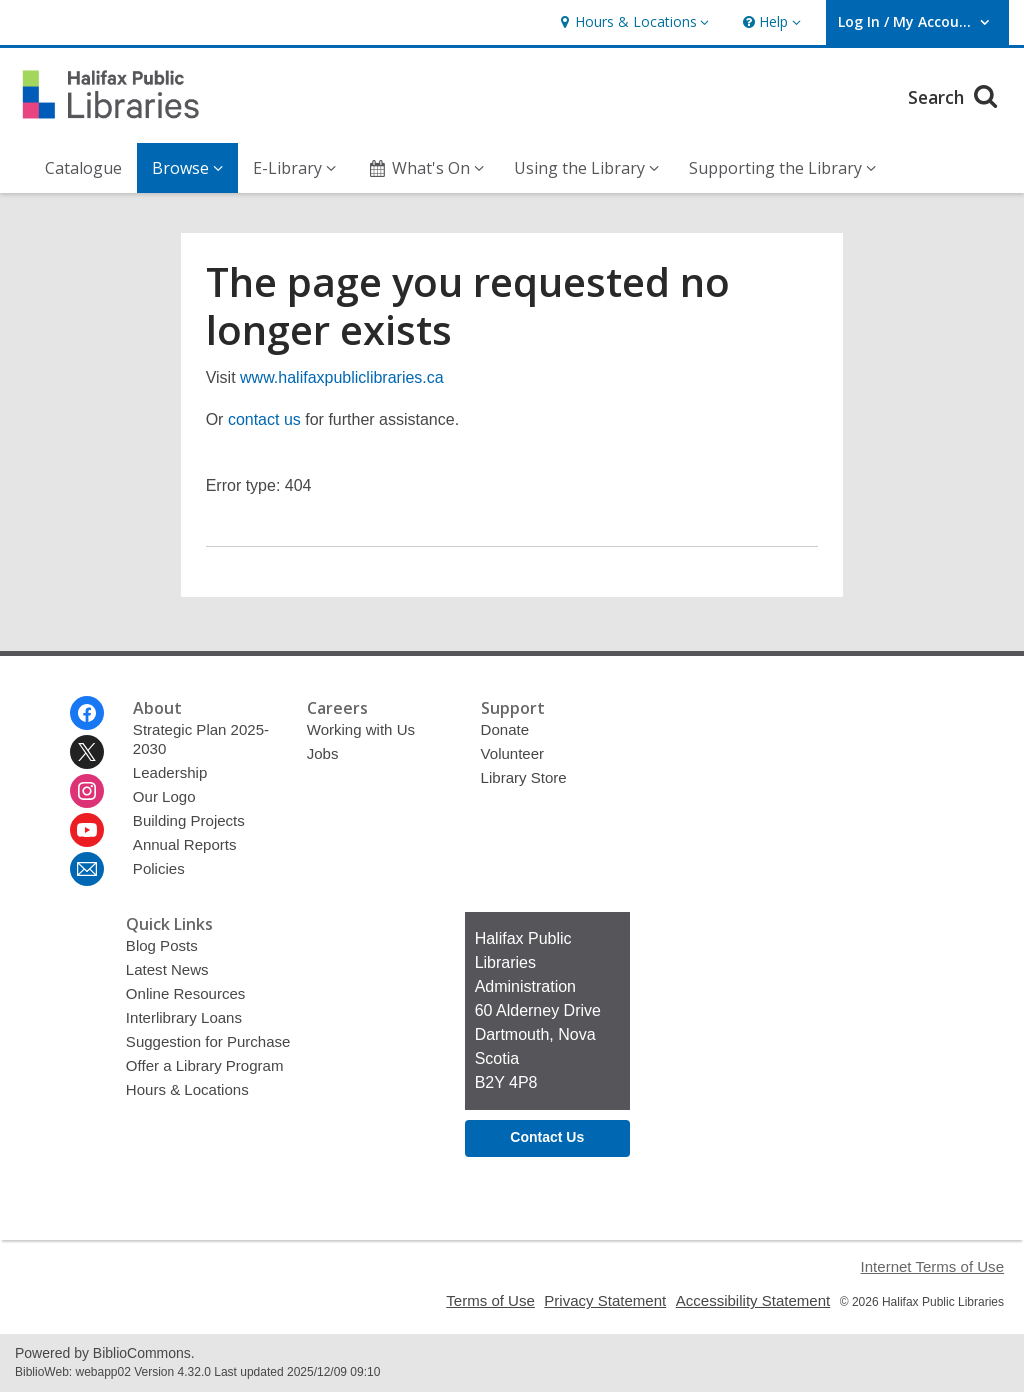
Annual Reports (185, 844)
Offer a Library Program (205, 1065)
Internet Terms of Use (932, 1266)
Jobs (323, 753)
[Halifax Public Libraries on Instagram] (87, 791)
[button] (632, 22)
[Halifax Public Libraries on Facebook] (87, 713)
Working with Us (361, 729)
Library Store (524, 777)
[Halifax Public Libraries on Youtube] (87, 830)
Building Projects (189, 820)
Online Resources (185, 993)
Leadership (170, 772)
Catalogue (83, 168)
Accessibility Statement (753, 1300)
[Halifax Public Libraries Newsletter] (87, 869)
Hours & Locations (187, 1089)
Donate (505, 729)
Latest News (167, 969)
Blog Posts (162, 945)
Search (955, 94)
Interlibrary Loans (184, 1017)
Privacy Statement (605, 1300)
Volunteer (513, 753)
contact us (264, 419)
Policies (159, 868)
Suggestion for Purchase (208, 1041)
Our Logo (164, 796)
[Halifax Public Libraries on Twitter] (87, 752)
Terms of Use (490, 1300)
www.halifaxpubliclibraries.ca (342, 377)
